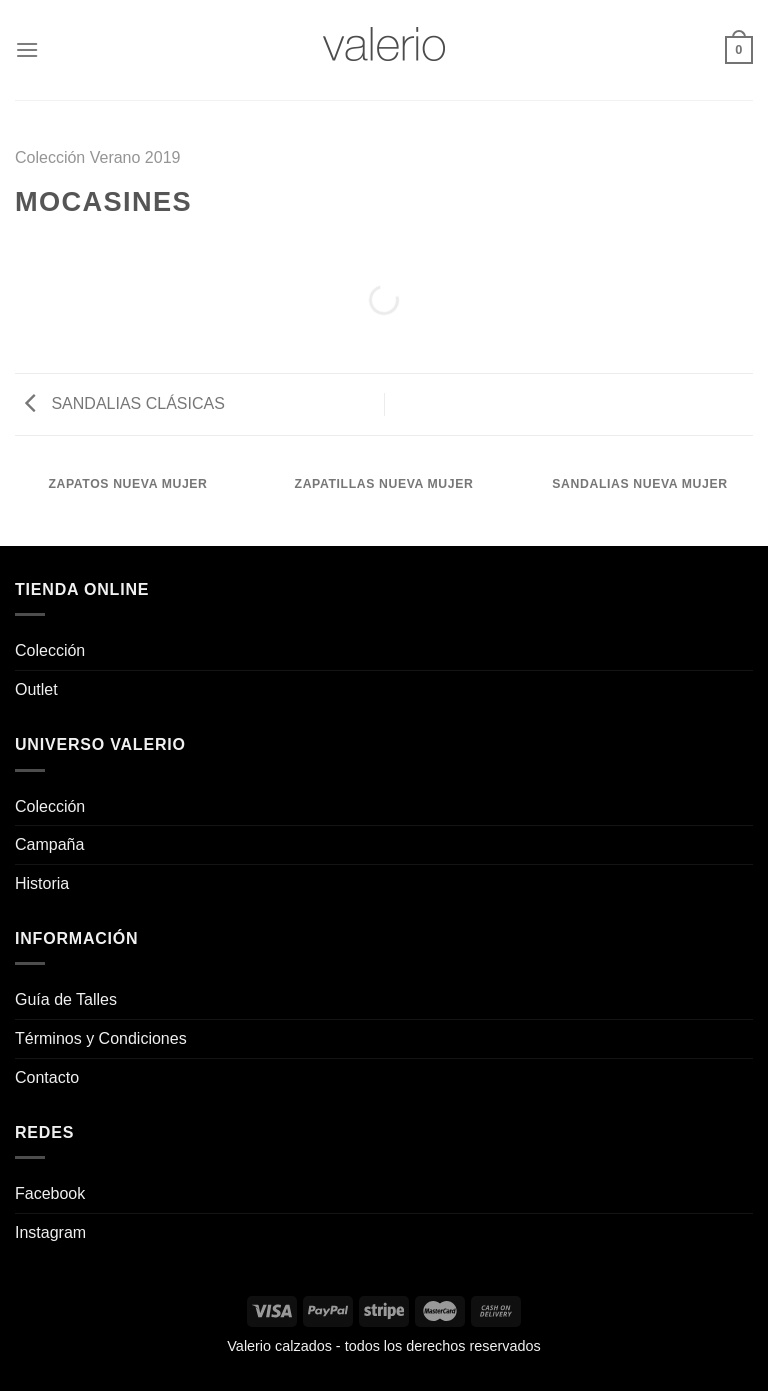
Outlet (36, 689)
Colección (50, 650)
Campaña (49, 844)
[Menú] (27, 49)
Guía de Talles (66, 999)
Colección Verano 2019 (97, 157)
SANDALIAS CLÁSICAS (125, 403)
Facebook (50, 1193)
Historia (42, 883)
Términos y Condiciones (101, 1038)
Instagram (50, 1232)
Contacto (47, 1077)
